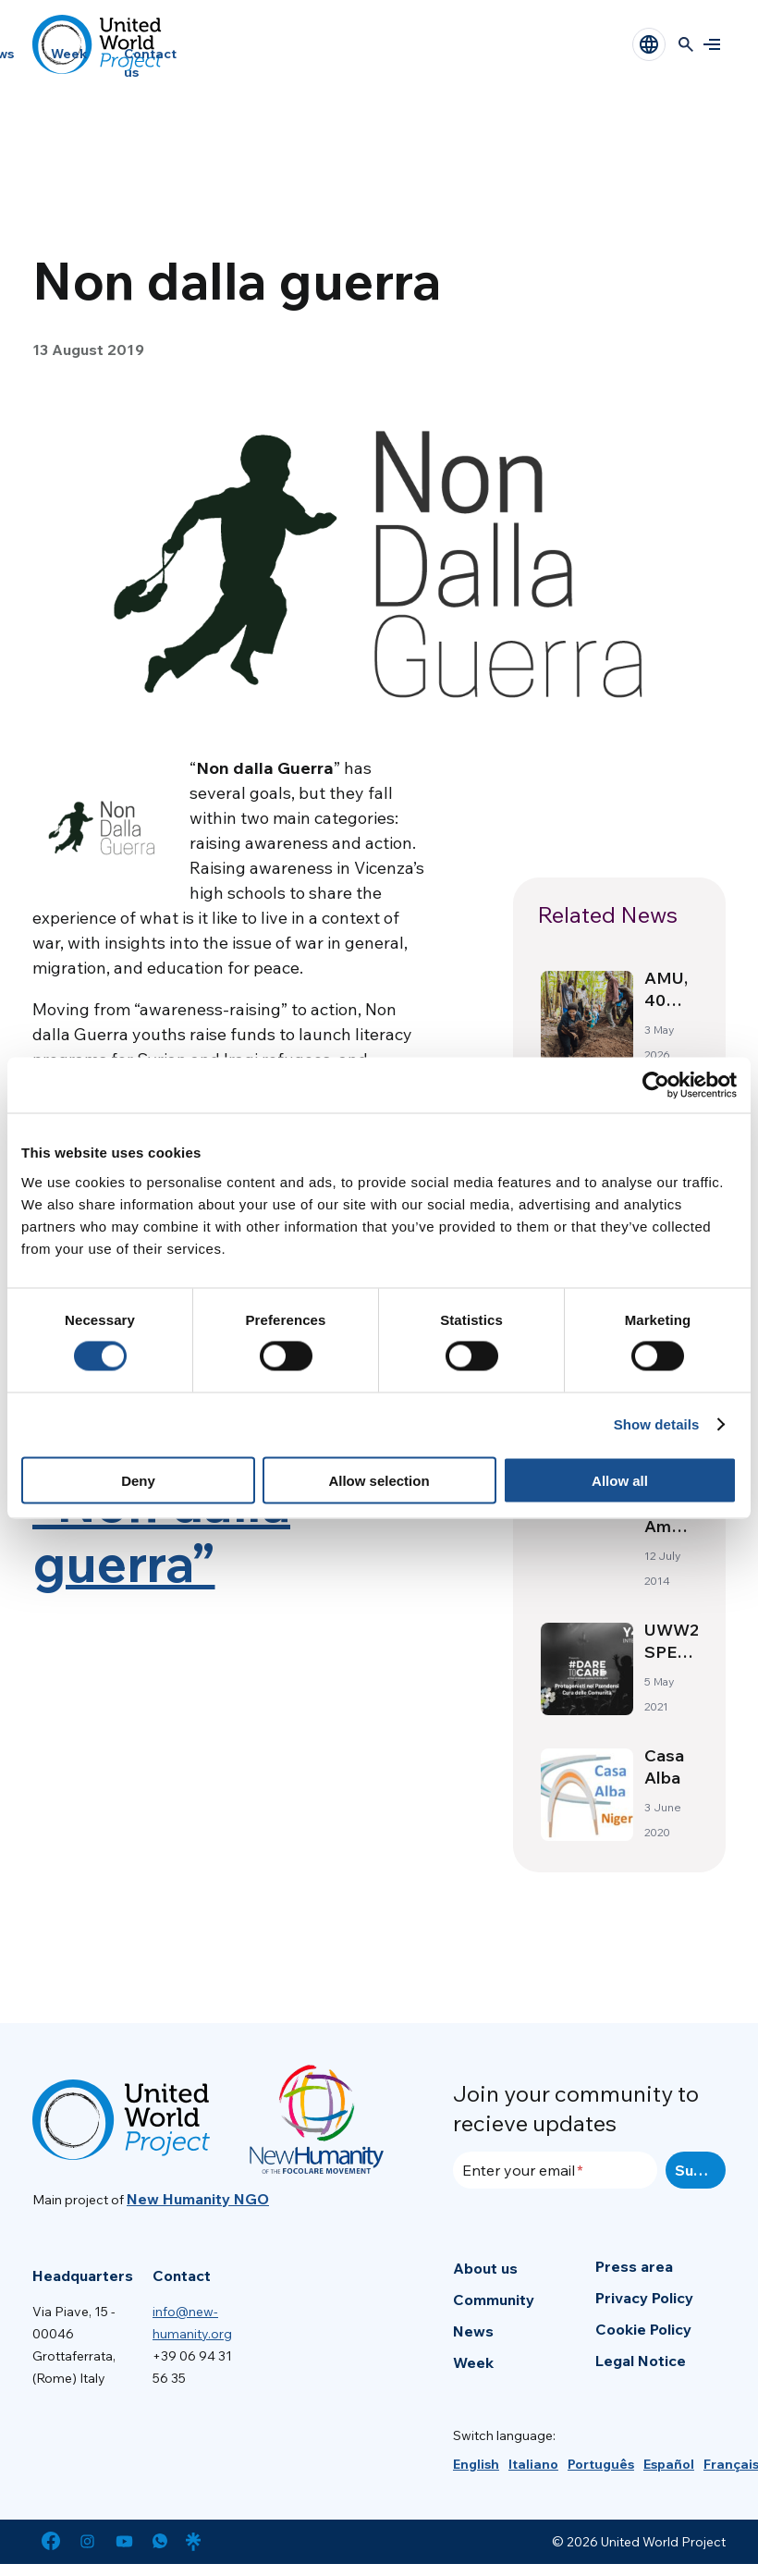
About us (485, 2268)
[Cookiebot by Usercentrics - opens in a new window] (656, 1085)
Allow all (620, 1480)
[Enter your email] (555, 2170)
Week (69, 53)
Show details (657, 1424)
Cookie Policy (643, 2329)
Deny (138, 1480)
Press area (634, 2266)
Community (493, 2299)
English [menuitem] (476, 2464)
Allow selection (378, 1480)
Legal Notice (640, 2360)
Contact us (150, 62)
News (473, 2331)
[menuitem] (476, 2464)
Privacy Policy (644, 2297)
